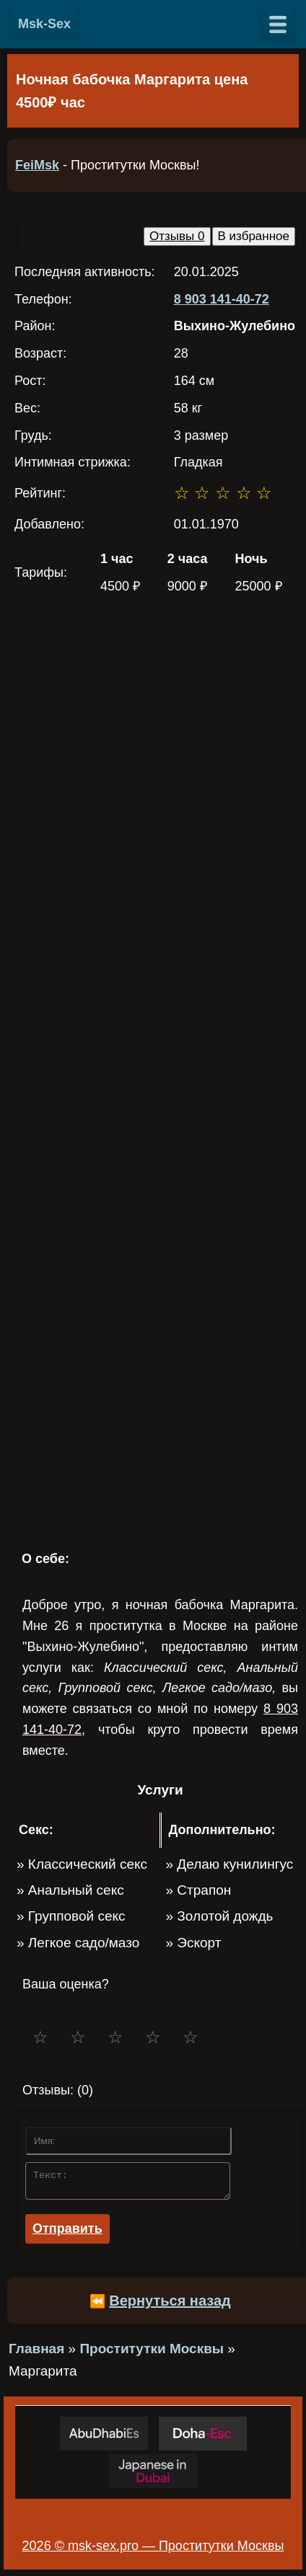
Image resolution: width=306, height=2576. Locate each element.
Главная (36, 2352)
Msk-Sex (44, 24)
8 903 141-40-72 (221, 299)
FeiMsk (37, 165)
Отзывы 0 (176, 236)
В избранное (254, 236)
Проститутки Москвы (151, 2352)
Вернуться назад (170, 2305)
